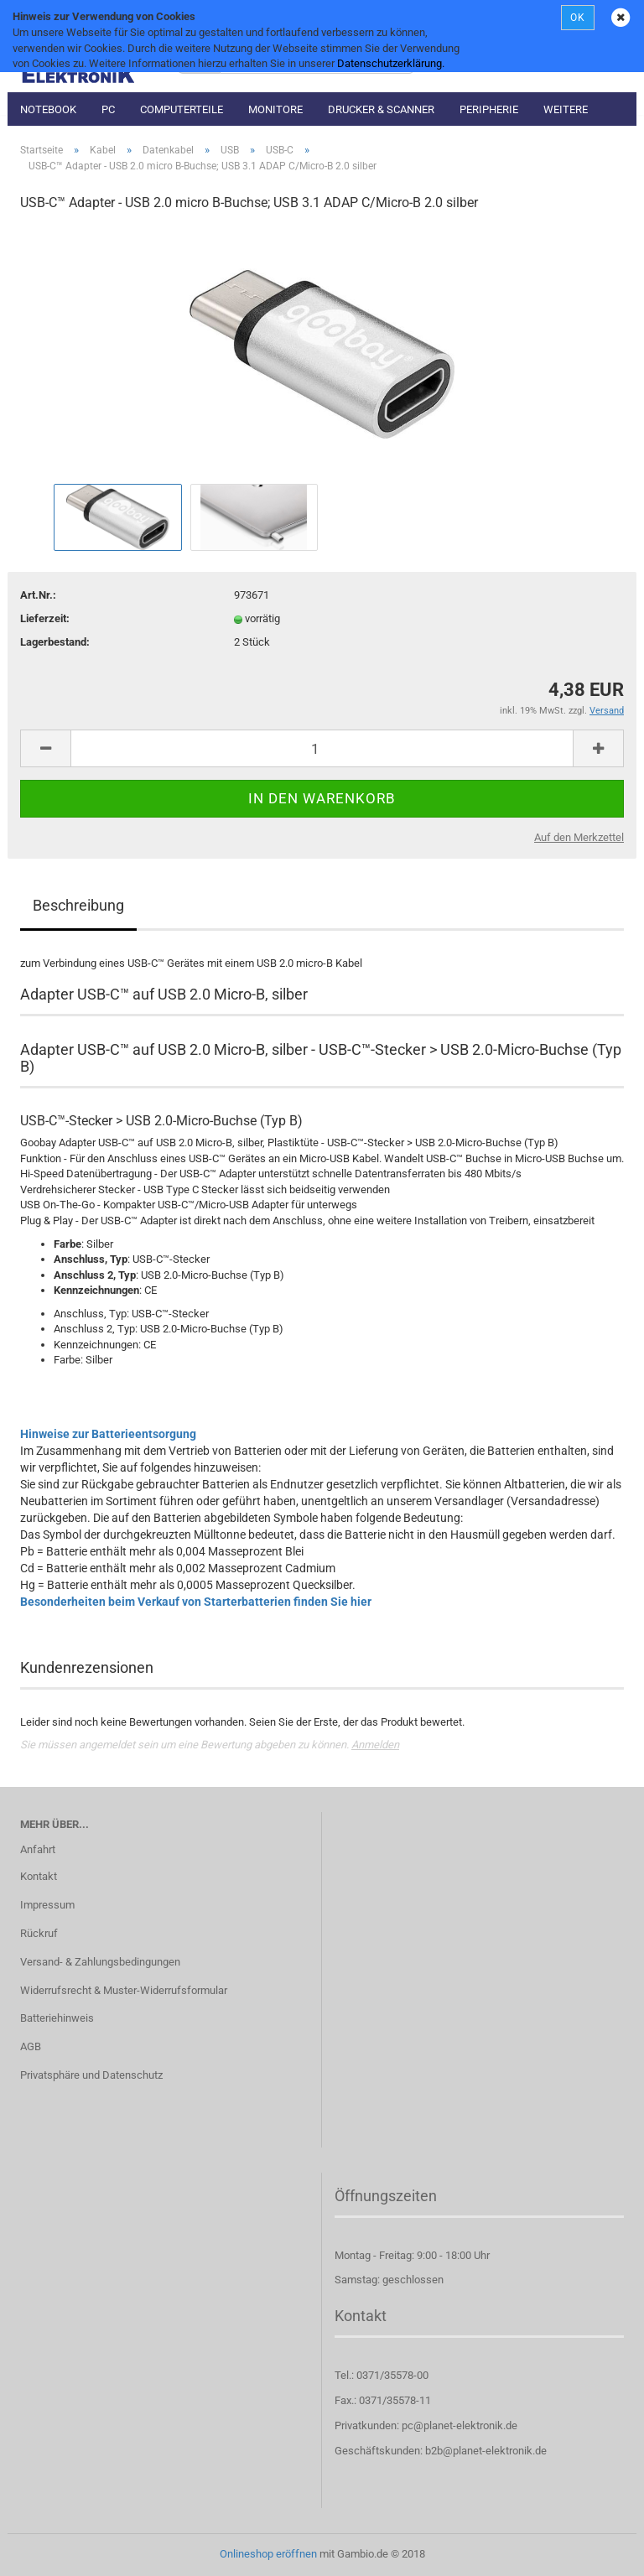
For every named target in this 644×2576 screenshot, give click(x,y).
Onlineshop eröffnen (268, 2553)
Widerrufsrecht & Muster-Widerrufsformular (123, 1990)
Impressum (47, 1904)
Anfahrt (37, 1849)
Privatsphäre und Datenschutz (91, 2075)
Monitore (275, 109)
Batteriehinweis (57, 2018)
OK (577, 17)
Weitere (565, 109)
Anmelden (375, 1744)
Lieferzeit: (45, 618)
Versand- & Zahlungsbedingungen (100, 1961)
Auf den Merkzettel (579, 837)
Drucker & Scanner (381, 109)
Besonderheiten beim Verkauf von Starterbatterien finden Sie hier (195, 1601)
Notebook (48, 109)
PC (108, 109)
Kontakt (38, 1876)
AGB (30, 2046)
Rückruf (39, 1933)
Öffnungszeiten (386, 2196)
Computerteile (181, 109)
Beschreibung (78, 905)
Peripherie (489, 109)
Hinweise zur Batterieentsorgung (108, 1434)
